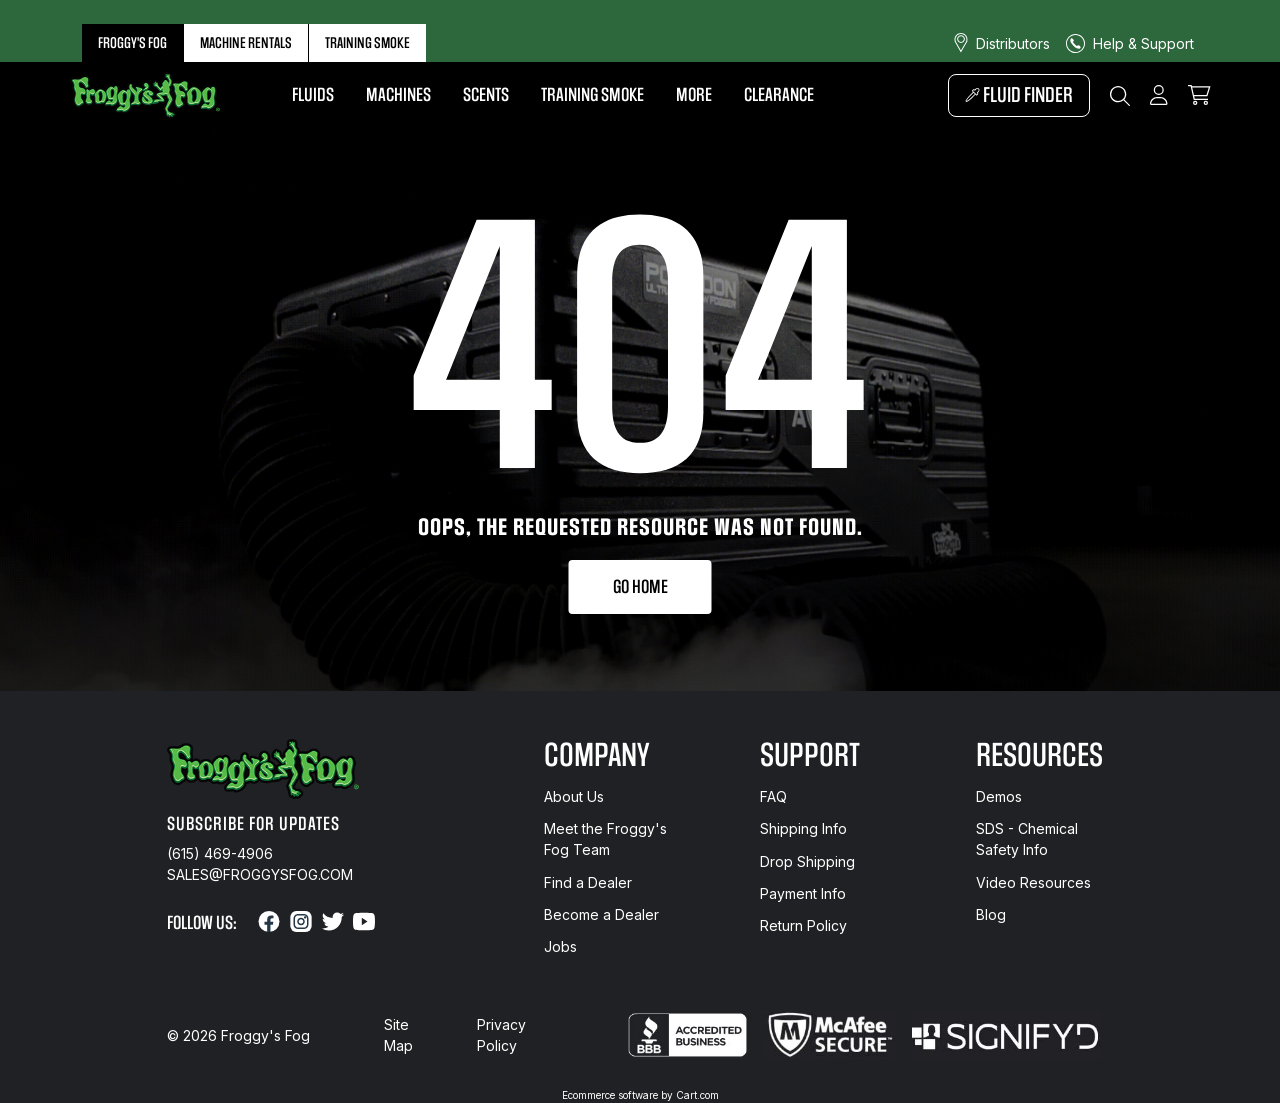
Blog (991, 914)
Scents (486, 95)
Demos (999, 796)
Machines (398, 95)
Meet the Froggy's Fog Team (605, 839)
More (694, 95)
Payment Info (803, 893)
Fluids (313, 95)
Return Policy (803, 925)
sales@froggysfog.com (260, 874)
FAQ (773, 796)
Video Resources (1033, 882)
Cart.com (697, 1095)
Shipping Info (803, 828)
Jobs (560, 946)
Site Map (398, 1035)
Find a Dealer (588, 882)
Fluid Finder (1019, 95)
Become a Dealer (601, 914)
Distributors (1013, 43)
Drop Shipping (807, 861)
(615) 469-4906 (220, 853)
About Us (574, 796)
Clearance (779, 95)
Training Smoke (367, 43)
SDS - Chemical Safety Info (1027, 839)
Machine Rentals (246, 43)
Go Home (640, 587)
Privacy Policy (501, 1035)
